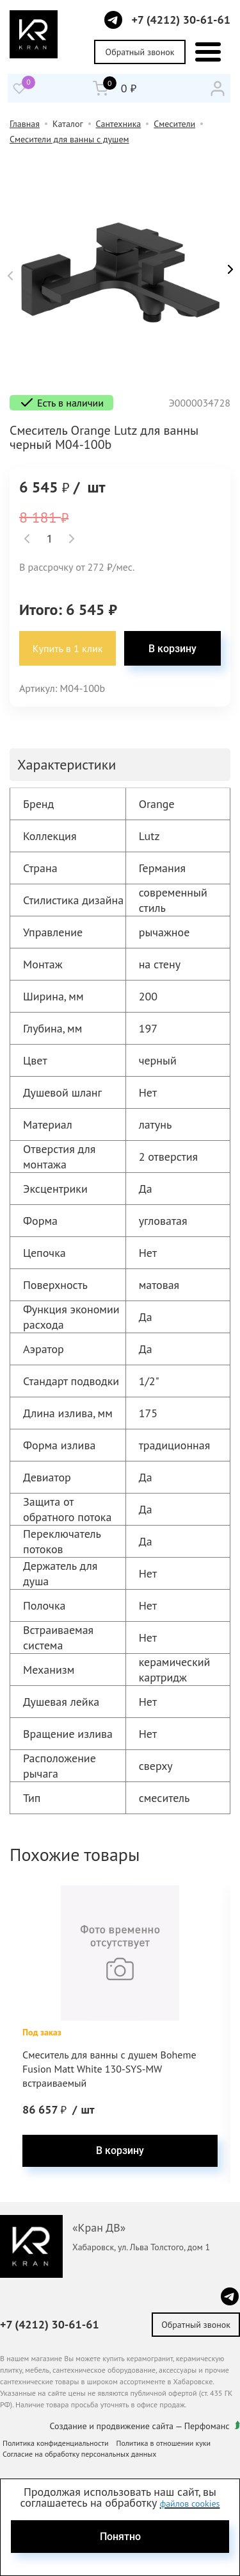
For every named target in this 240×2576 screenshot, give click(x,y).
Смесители (174, 124)
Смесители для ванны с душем (69, 139)
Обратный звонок (140, 52)
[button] (10, 275)
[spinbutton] (49, 538)
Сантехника (118, 124)
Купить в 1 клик (68, 648)
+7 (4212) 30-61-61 (180, 19)
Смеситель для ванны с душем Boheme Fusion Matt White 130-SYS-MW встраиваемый (109, 2068)
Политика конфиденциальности (56, 2443)
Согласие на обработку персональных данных (79, 2454)
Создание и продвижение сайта (112, 2426)
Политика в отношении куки (163, 2443)
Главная (25, 124)
